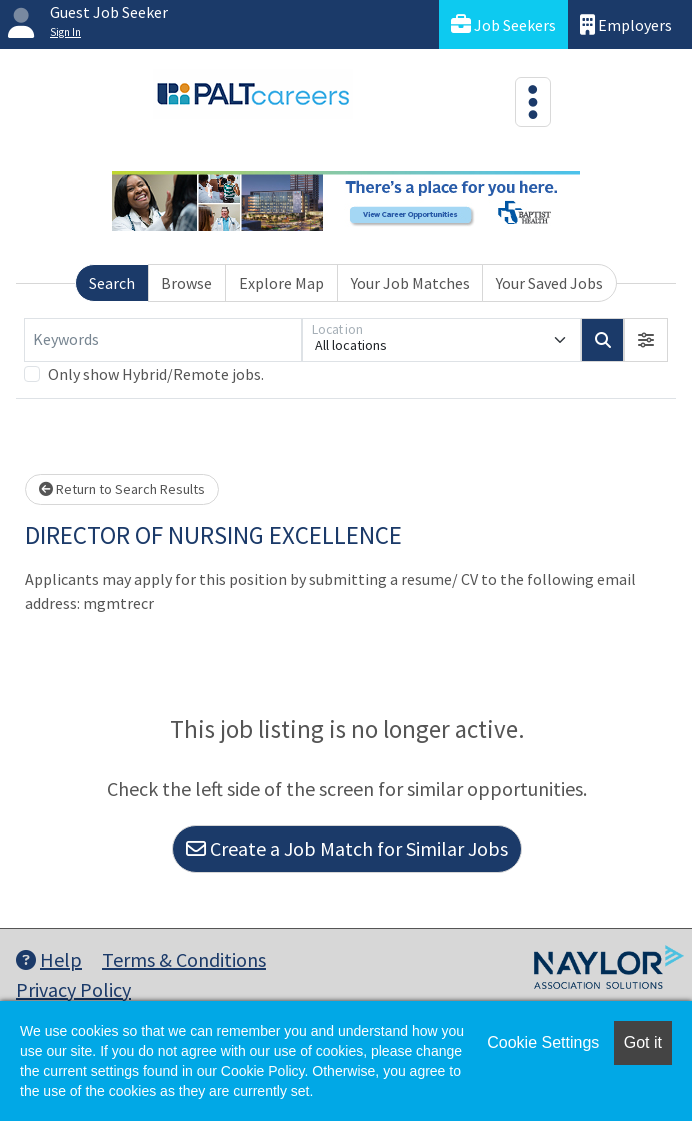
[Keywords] (163, 340)
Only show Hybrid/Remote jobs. (156, 374)
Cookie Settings (543, 1042)
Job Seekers (503, 24)
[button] (646, 340)
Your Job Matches (410, 283)
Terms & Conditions (184, 959)
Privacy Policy (73, 989)
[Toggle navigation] (533, 102)
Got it (643, 1042)
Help (49, 959)
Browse (186, 283)
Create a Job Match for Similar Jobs (347, 848)
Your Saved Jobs (549, 283)
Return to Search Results (122, 489)
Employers (626, 24)
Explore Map (281, 283)
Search (112, 283)
